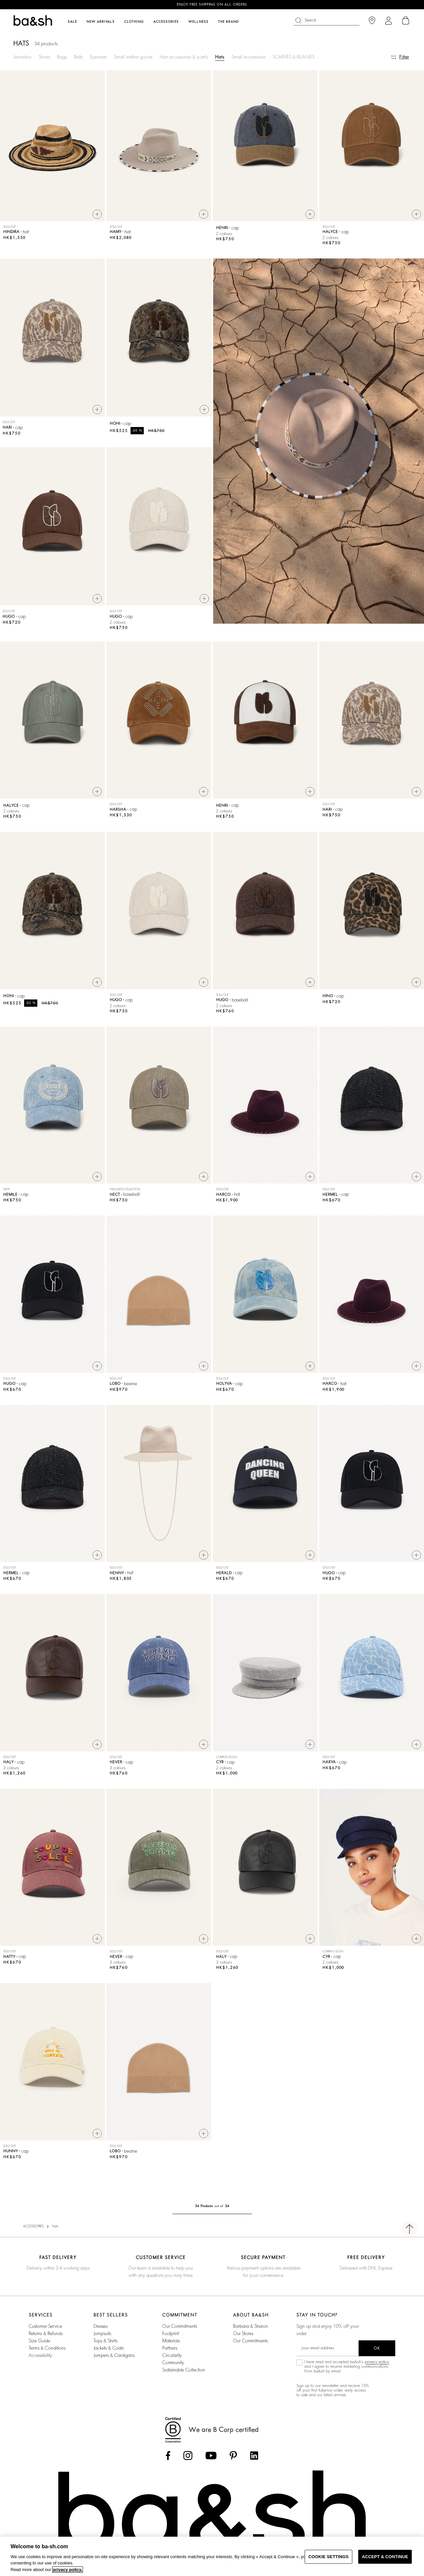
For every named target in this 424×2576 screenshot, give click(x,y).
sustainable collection (183, 2372)
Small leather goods (133, 57)
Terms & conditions (47, 2350)
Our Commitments (250, 2343)
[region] (212, 2556)
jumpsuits (102, 2336)
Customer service (45, 2328)
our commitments (179, 2328)
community (173, 2365)
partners (169, 2350)
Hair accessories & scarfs (184, 57)
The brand (228, 21)
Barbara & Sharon (250, 2328)
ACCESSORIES (33, 2229)
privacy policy (377, 2364)
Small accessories (248, 57)
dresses (100, 2328)
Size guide (39, 2343)
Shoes (44, 57)
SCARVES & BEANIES (294, 57)
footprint (170, 2336)
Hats (219, 57)
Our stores (243, 2336)
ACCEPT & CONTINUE (385, 2556)
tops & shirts (105, 2343)
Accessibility (40, 2358)
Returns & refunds (45, 2336)
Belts (78, 57)
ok (377, 2351)
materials (171, 2343)
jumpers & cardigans (114, 2358)
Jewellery (22, 57)
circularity (172, 2358)
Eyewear (98, 57)
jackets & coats (109, 2350)
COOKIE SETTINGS (328, 2556)
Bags (62, 57)
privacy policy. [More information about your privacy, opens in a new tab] (67, 2569)
